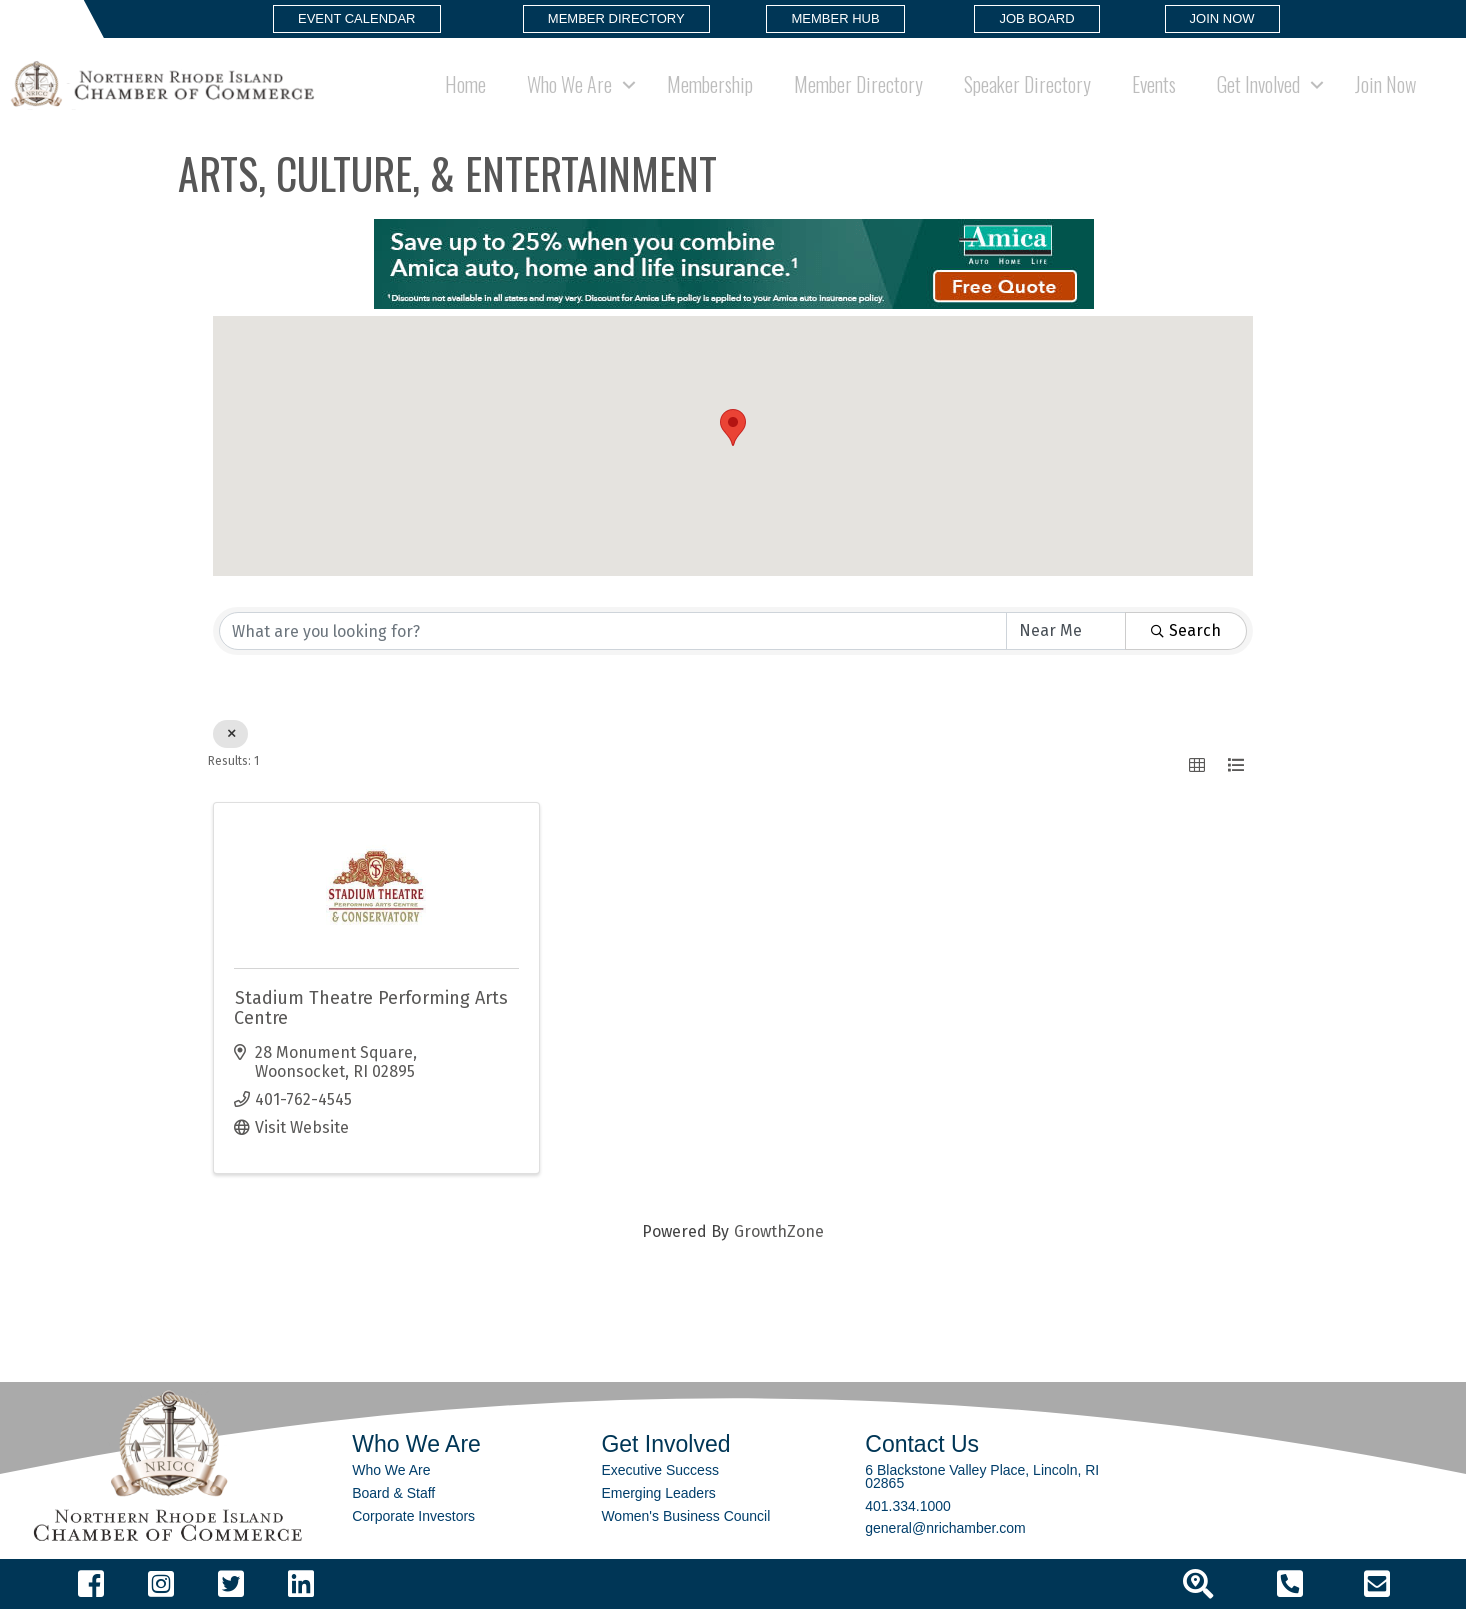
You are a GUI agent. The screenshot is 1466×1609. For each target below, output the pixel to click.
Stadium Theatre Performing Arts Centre (371, 1008)
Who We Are (569, 84)
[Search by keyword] (613, 631)
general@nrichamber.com (945, 1528)
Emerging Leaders (658, 1493)
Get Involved (1258, 84)
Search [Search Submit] (1186, 630)
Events (1154, 84)
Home (465, 84)
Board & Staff (393, 1493)
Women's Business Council (685, 1516)
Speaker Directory (1027, 84)
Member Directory (858, 84)
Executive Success (660, 1470)
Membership (710, 84)
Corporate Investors (413, 1516)
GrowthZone (779, 1231)
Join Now (1385, 84)
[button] (357, 19)
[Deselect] (230, 734)
